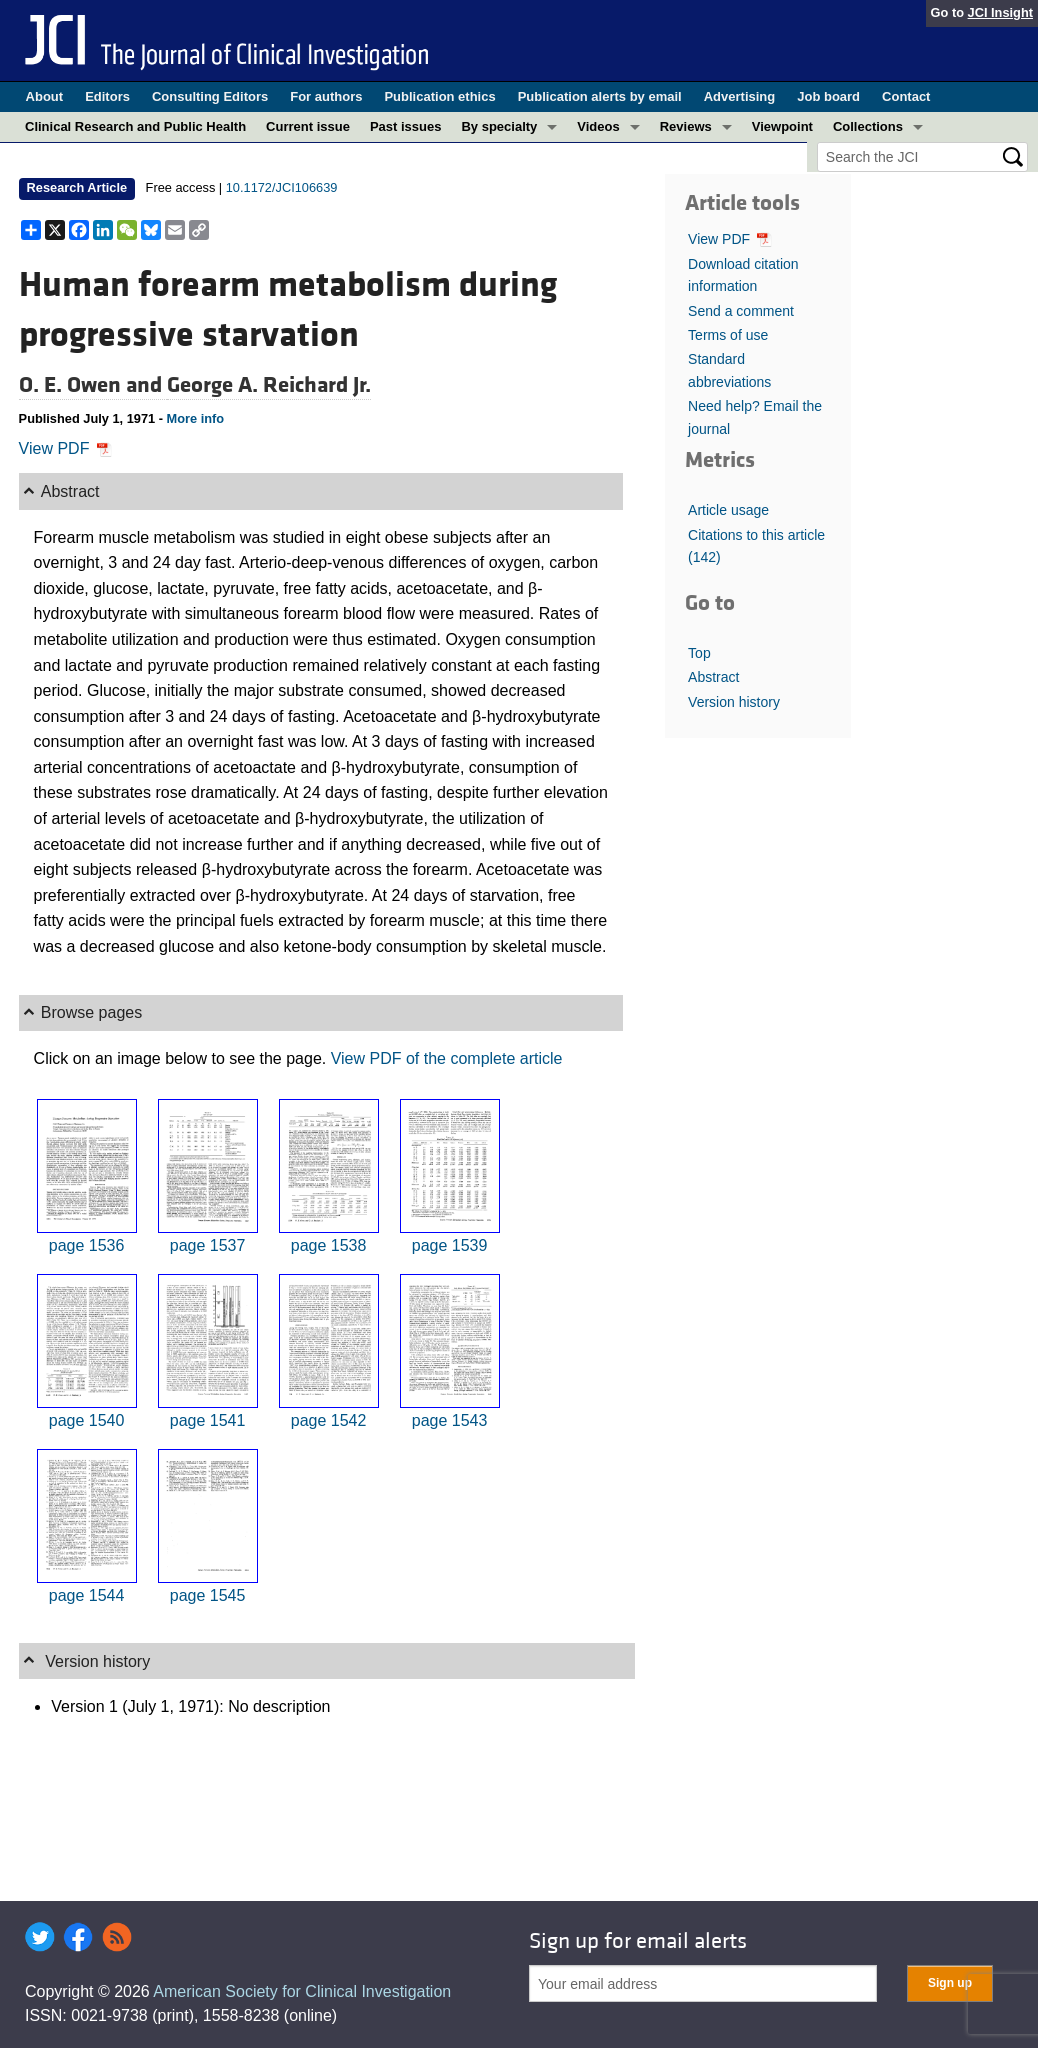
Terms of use (728, 335)
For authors (326, 96)
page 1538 (329, 1245)
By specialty (499, 126)
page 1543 (450, 1420)
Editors (107, 96)
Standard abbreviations (729, 370)
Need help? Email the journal (755, 417)
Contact (906, 96)
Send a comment (741, 311)
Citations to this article (756, 546)
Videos (598, 126)
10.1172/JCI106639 (282, 187)
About (45, 96)
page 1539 (450, 1245)
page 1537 (208, 1245)
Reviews (686, 126)
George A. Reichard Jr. (269, 385)
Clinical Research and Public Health (135, 126)
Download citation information (743, 275)
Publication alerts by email (600, 96)
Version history (734, 702)
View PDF (65, 448)
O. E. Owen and (93, 385)
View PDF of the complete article (447, 1058)
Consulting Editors (210, 96)
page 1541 (208, 1420)
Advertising (740, 96)
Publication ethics (439, 96)
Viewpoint (782, 126)
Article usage (728, 510)
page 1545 (208, 1595)
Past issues (406, 126)
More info (196, 418)
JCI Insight (1000, 12)
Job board (828, 96)
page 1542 (329, 1420)
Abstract (713, 677)
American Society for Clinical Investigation (302, 1991)
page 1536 (87, 1245)
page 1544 (87, 1595)
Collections (868, 126)
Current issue (308, 126)
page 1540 (87, 1420)
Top (699, 653)
